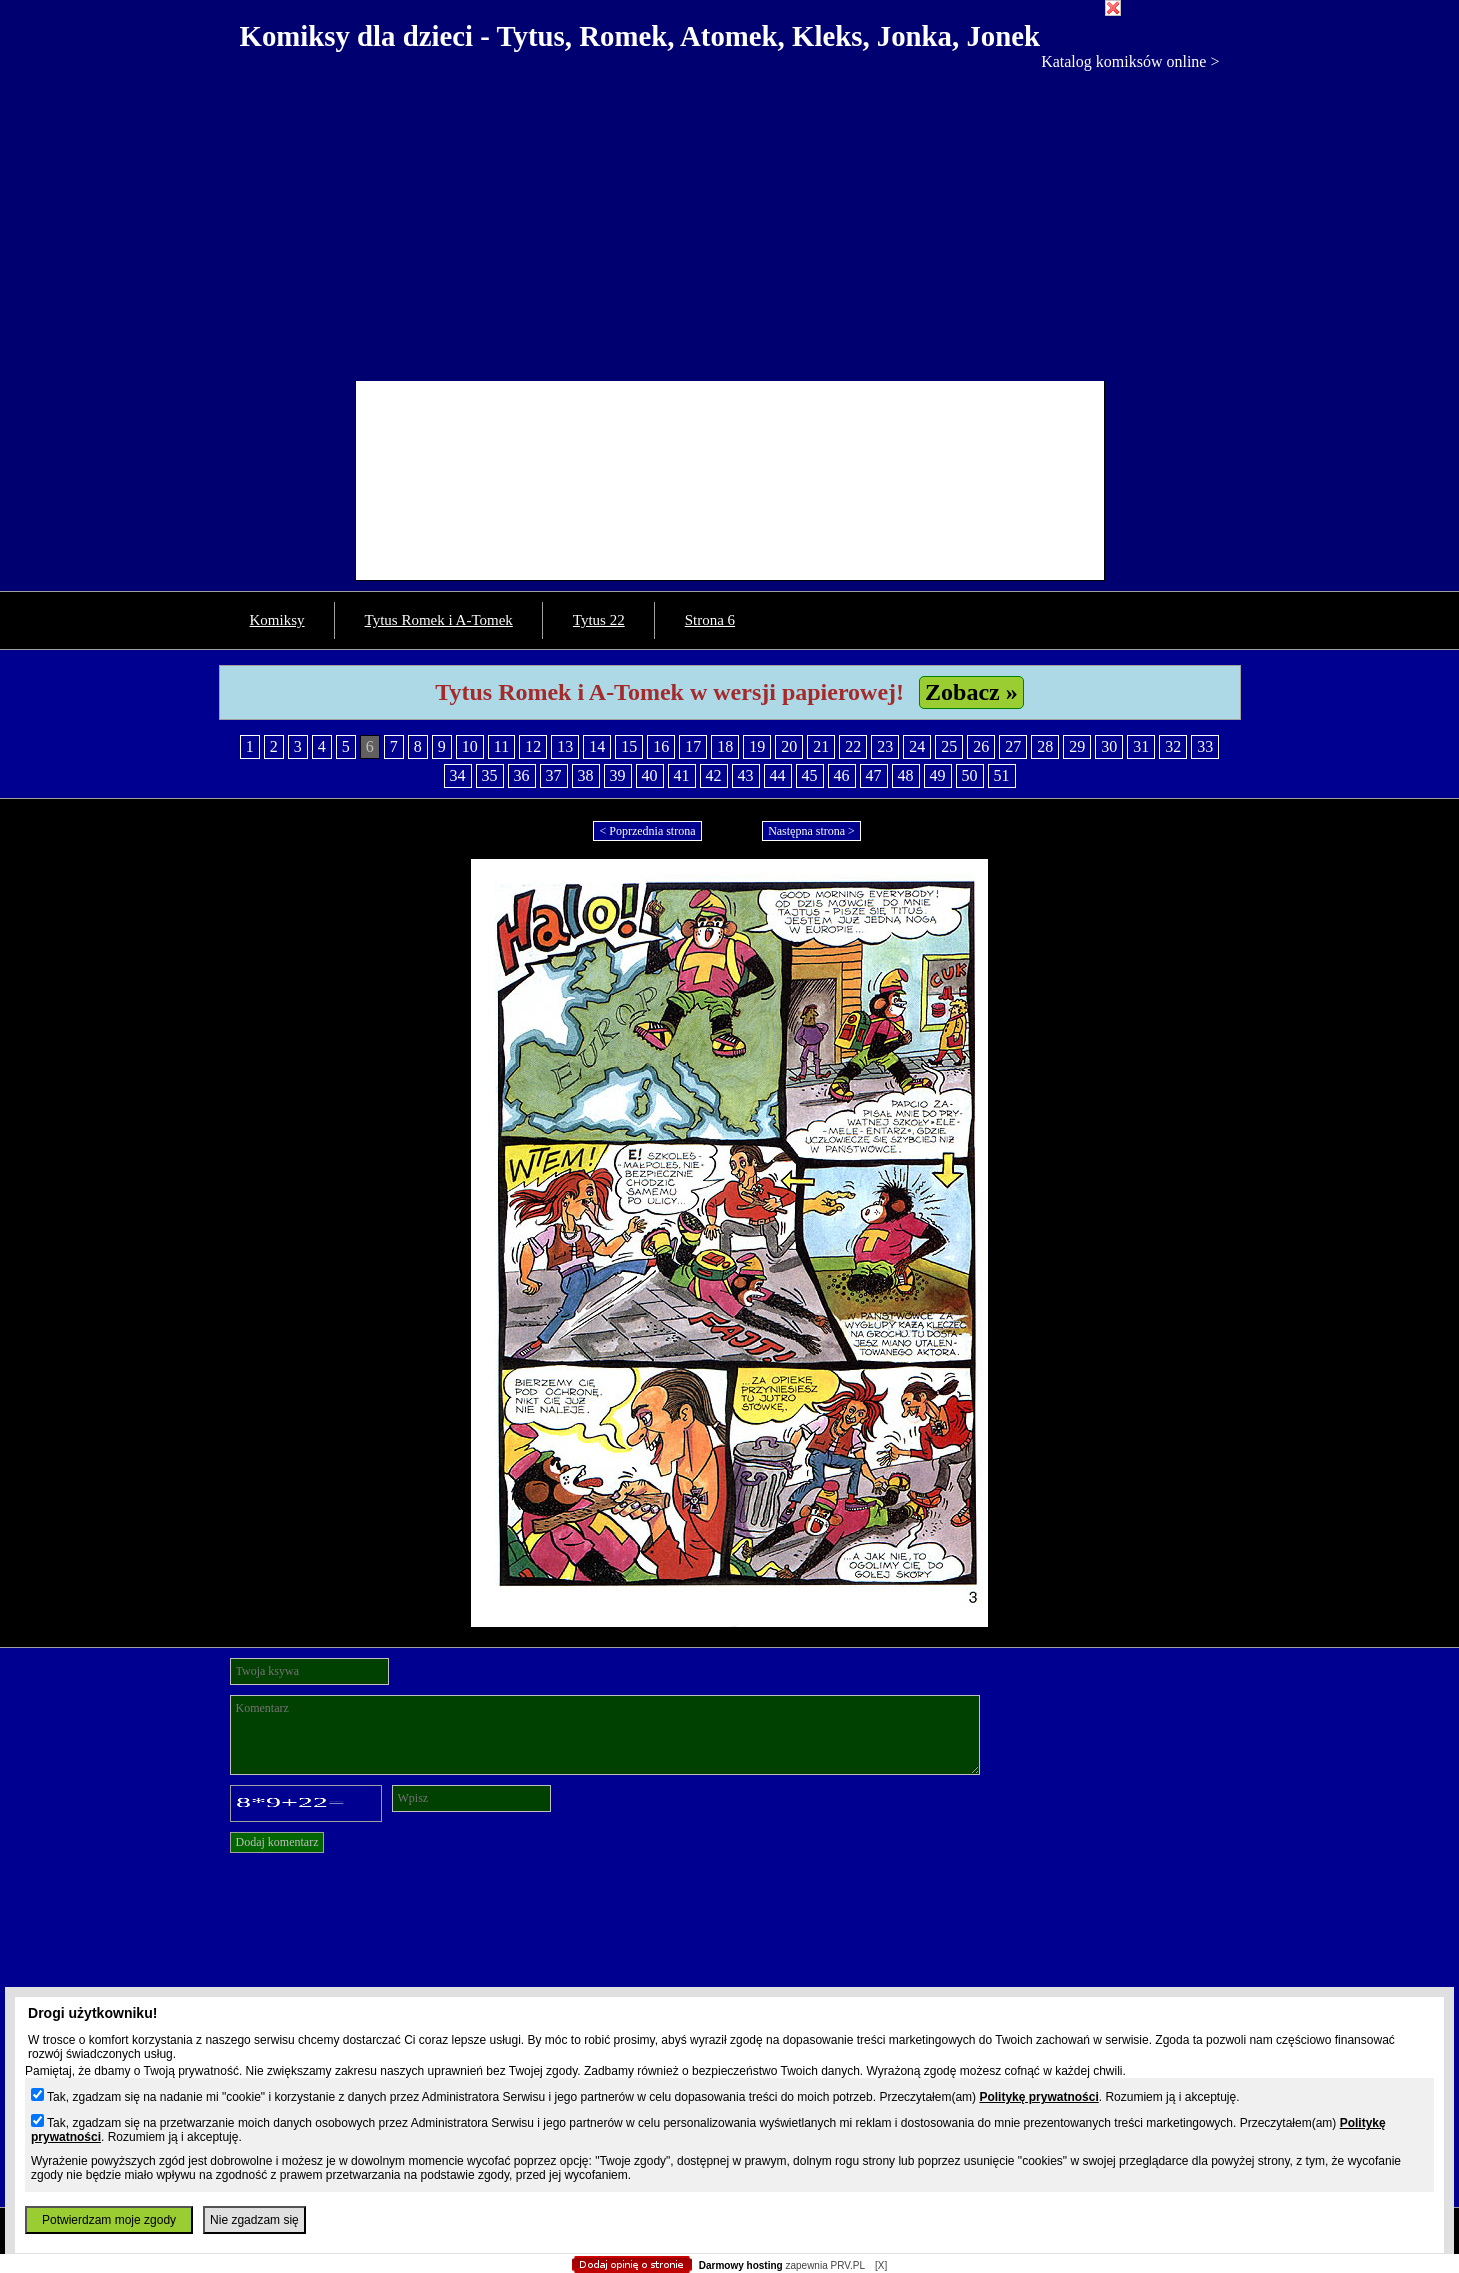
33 (1205, 746)
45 (810, 775)
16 (661, 746)
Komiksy (277, 620)
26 (981, 746)
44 (778, 775)
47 (874, 775)
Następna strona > (811, 831)
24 (917, 746)
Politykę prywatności (1038, 2097)
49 (938, 775)
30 (1109, 746)
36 (522, 775)
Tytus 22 (599, 620)
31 (1141, 746)
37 (554, 775)
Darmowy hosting (741, 2265)
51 (1002, 775)
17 (693, 746)
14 (597, 746)
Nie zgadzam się (254, 2220)
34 (458, 775)
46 (842, 775)
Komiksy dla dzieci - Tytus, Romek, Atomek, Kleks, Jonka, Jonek (640, 36)
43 (746, 775)
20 (789, 746)
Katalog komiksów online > (1130, 61)
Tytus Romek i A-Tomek (439, 620)
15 (629, 746)
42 (714, 775)
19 (757, 746)
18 (725, 746)
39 (618, 775)
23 (885, 746)
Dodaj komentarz (277, 1842)
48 (906, 775)
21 (821, 746)
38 (586, 775)
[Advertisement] (730, 221)
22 (853, 746)
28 (1045, 746)
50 (970, 775)
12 (533, 746)
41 (682, 775)
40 (650, 775)
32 (1173, 746)
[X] (881, 2265)
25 (949, 746)
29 (1077, 746)
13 (565, 746)
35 (490, 775)
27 (1013, 746)
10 (470, 746)
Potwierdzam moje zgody (109, 2220)
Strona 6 (710, 620)
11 (501, 746)
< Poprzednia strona (647, 831)
